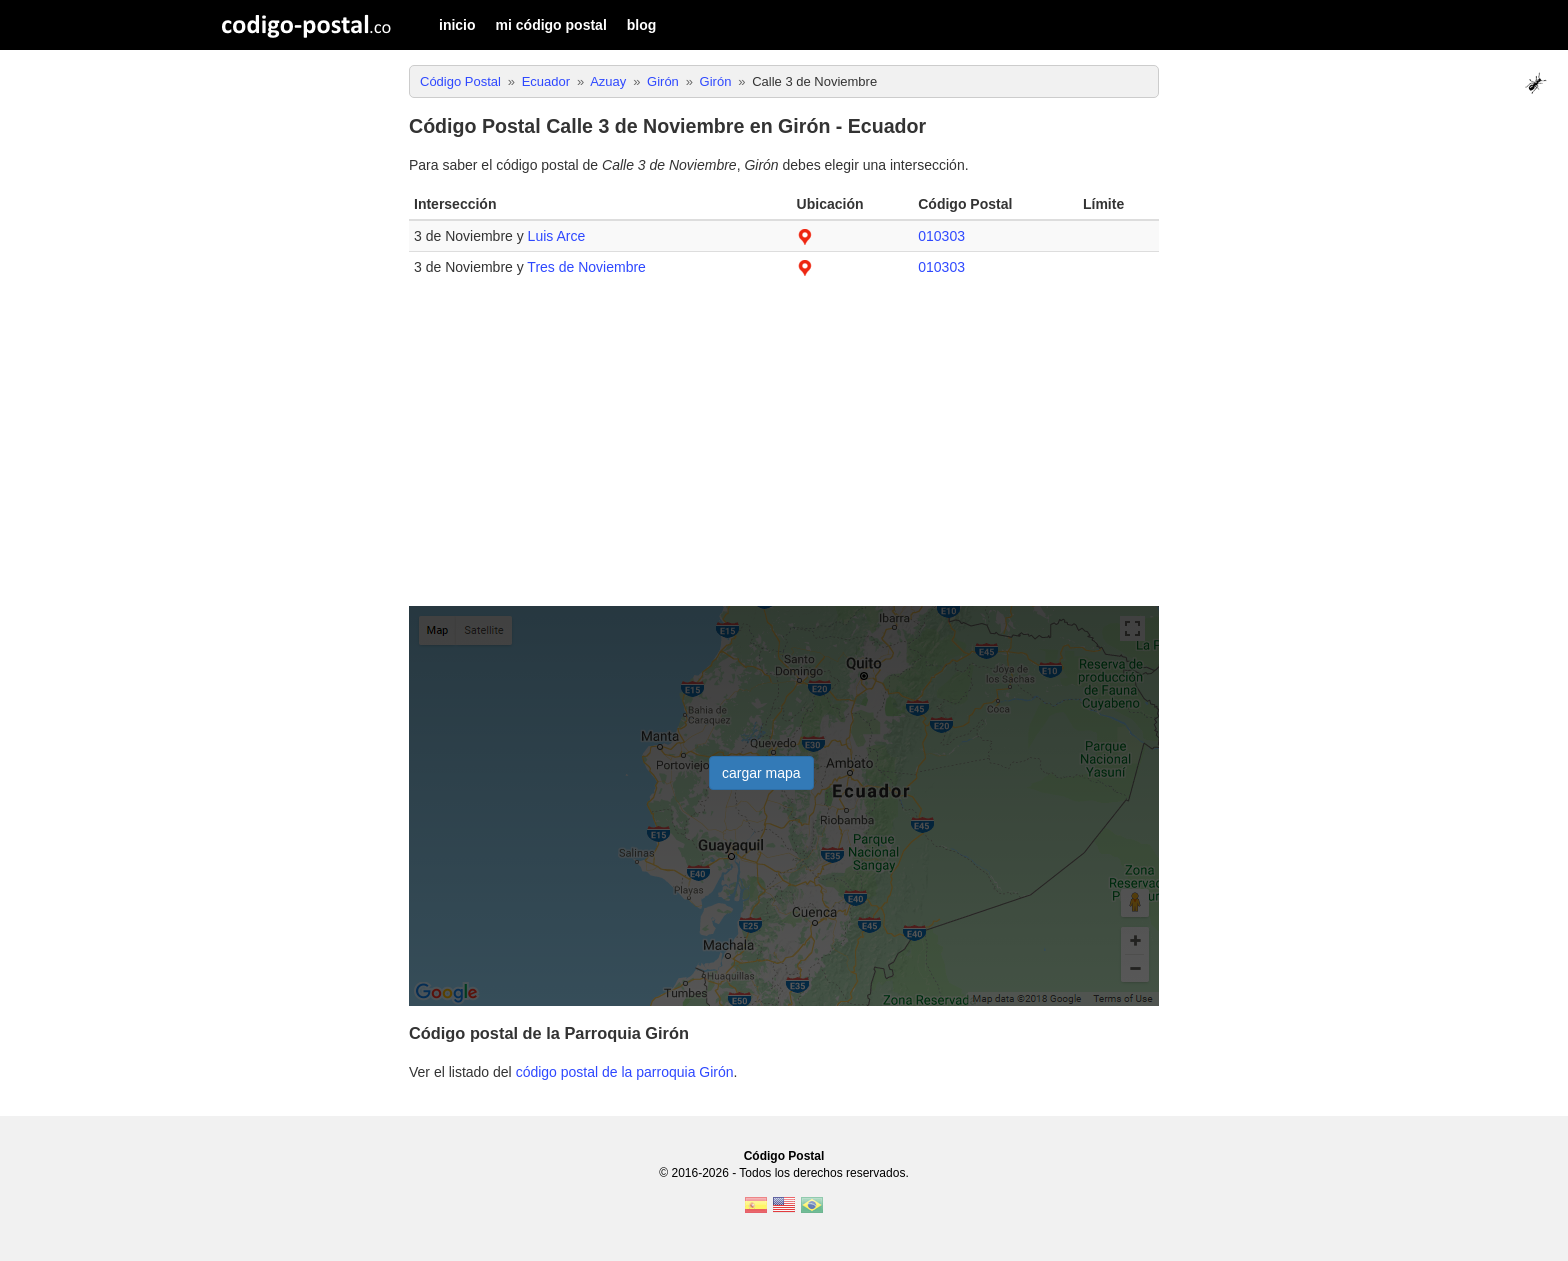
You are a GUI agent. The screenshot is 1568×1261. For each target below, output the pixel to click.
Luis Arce (557, 236)
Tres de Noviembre (586, 267)
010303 (941, 236)
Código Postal (784, 1156)
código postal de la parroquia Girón (625, 1072)
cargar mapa (761, 773)
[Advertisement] (784, 452)
